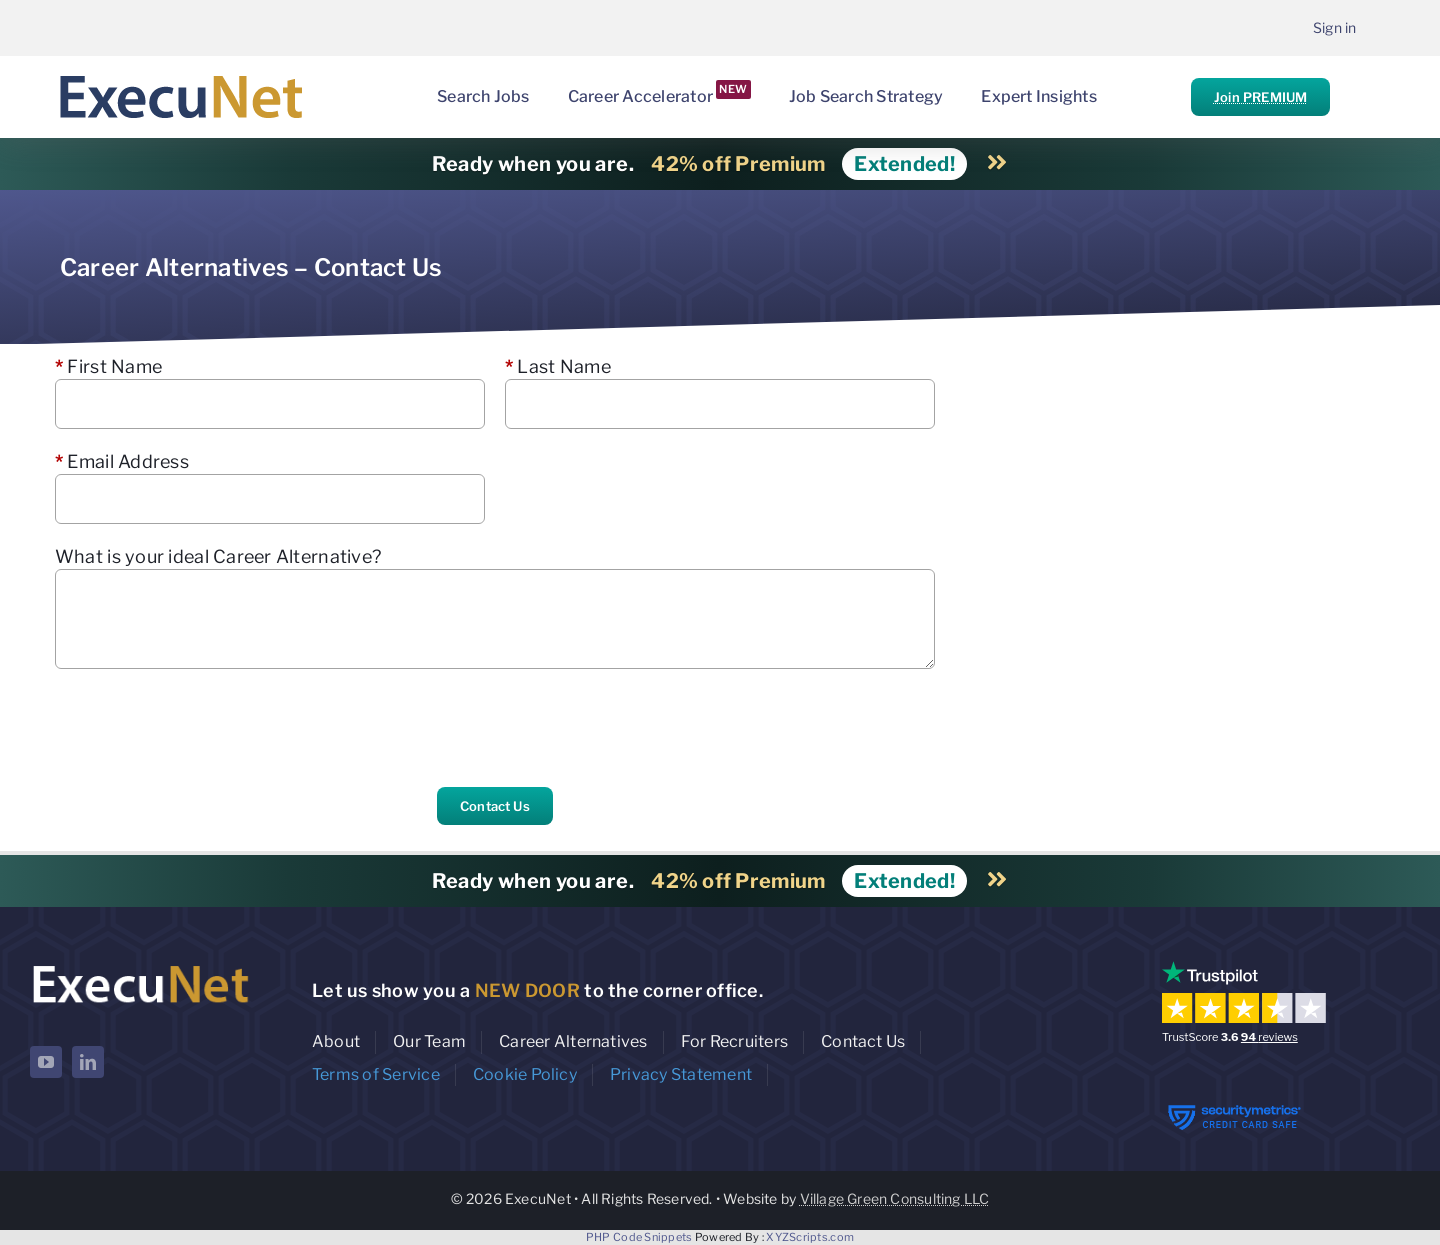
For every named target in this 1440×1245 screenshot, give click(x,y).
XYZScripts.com (810, 1237)
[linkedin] (88, 1062)
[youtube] (46, 1062)
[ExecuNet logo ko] (140, 965)
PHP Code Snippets (639, 1237)
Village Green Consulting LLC (895, 1198)
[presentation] (207, 728)
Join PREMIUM (1260, 97)
